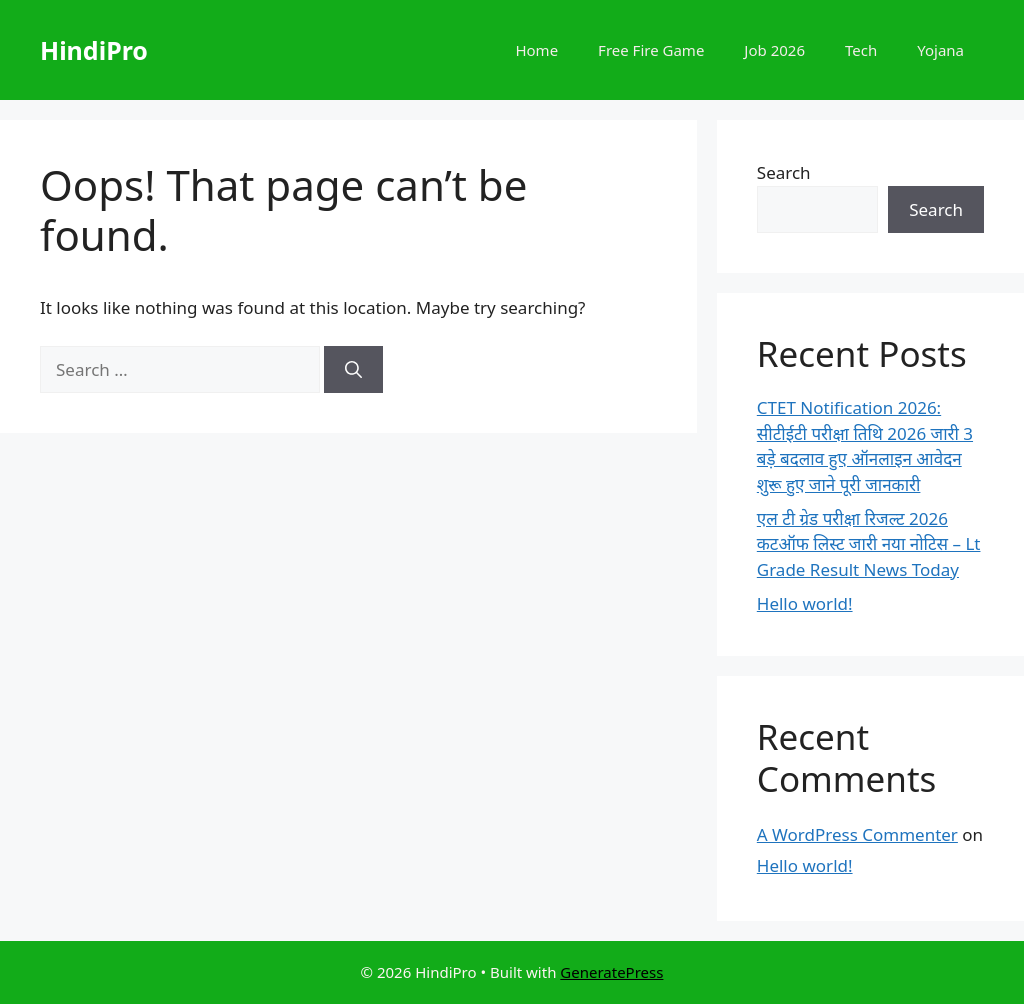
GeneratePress (611, 972)
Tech (861, 50)
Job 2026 (774, 50)
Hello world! (805, 603)
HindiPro (94, 50)
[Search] (353, 370)
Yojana (940, 50)
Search (784, 172)
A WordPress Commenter (857, 834)
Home (536, 50)
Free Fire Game (651, 50)
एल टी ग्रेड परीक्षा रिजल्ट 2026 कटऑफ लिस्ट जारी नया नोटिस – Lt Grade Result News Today (869, 544)
